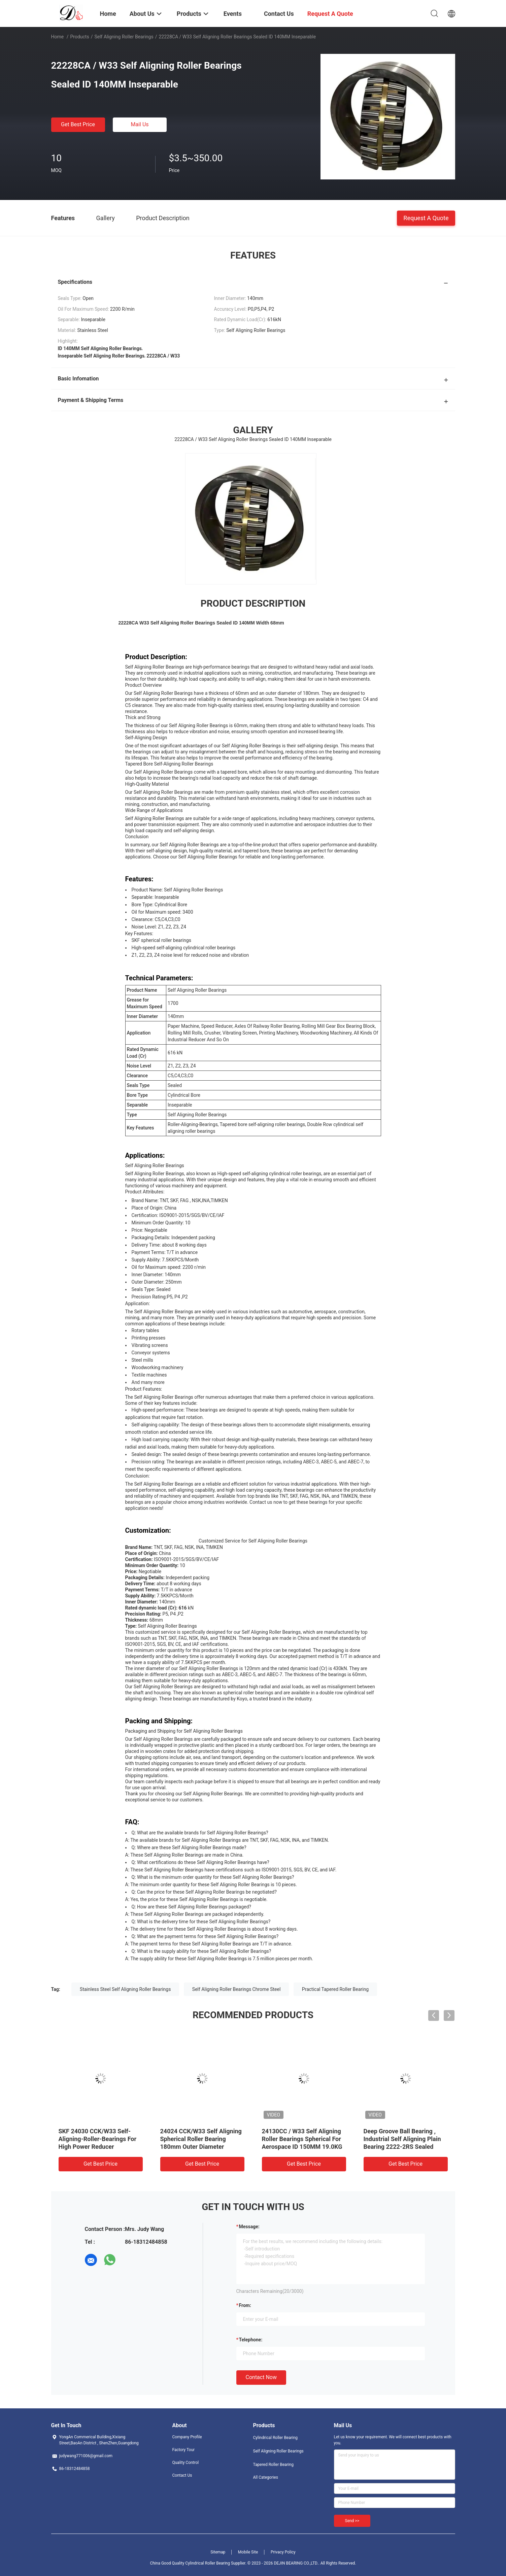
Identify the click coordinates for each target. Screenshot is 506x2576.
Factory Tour (183, 2449)
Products (79, 36)
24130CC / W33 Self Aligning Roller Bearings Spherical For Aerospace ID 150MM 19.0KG (302, 2139)
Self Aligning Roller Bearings (123, 36)
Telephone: (251, 2339)
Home (57, 36)
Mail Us (139, 124)
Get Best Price (78, 124)
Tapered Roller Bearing (273, 2464)
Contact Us (182, 2475)
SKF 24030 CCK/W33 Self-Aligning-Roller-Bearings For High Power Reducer (98, 2139)
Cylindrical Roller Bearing (275, 2437)
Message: (249, 2226)
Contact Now (261, 2377)
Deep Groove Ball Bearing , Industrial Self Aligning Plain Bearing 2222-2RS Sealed (402, 2139)
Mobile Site (248, 2552)
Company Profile (187, 2437)
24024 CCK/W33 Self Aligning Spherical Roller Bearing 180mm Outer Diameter (201, 2139)
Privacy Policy (283, 2552)
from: (245, 2305)
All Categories (265, 2477)
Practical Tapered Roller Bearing (335, 1989)
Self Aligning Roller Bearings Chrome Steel (236, 1989)
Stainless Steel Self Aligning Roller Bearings (125, 1989)
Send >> (352, 2520)
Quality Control (185, 2462)
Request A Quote (425, 217)
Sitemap (217, 2552)
